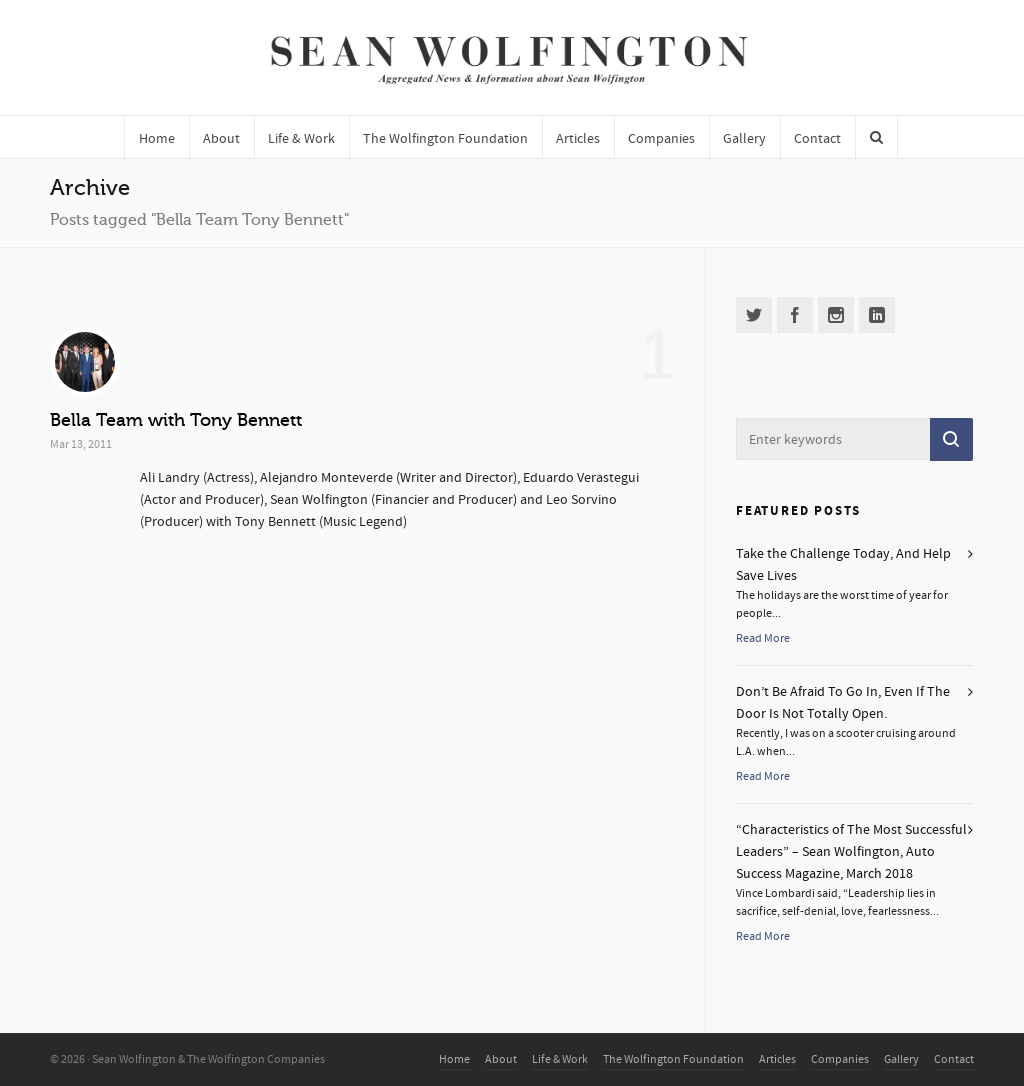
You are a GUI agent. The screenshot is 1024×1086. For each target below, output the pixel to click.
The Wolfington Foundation (673, 1059)
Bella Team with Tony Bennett (176, 420)
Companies (840, 1059)
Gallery (901, 1059)
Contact (954, 1059)
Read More (763, 638)
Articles (777, 1059)
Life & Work (560, 1059)
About (501, 1059)
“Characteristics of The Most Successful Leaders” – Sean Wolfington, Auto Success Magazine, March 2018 (851, 852)
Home (454, 1059)
